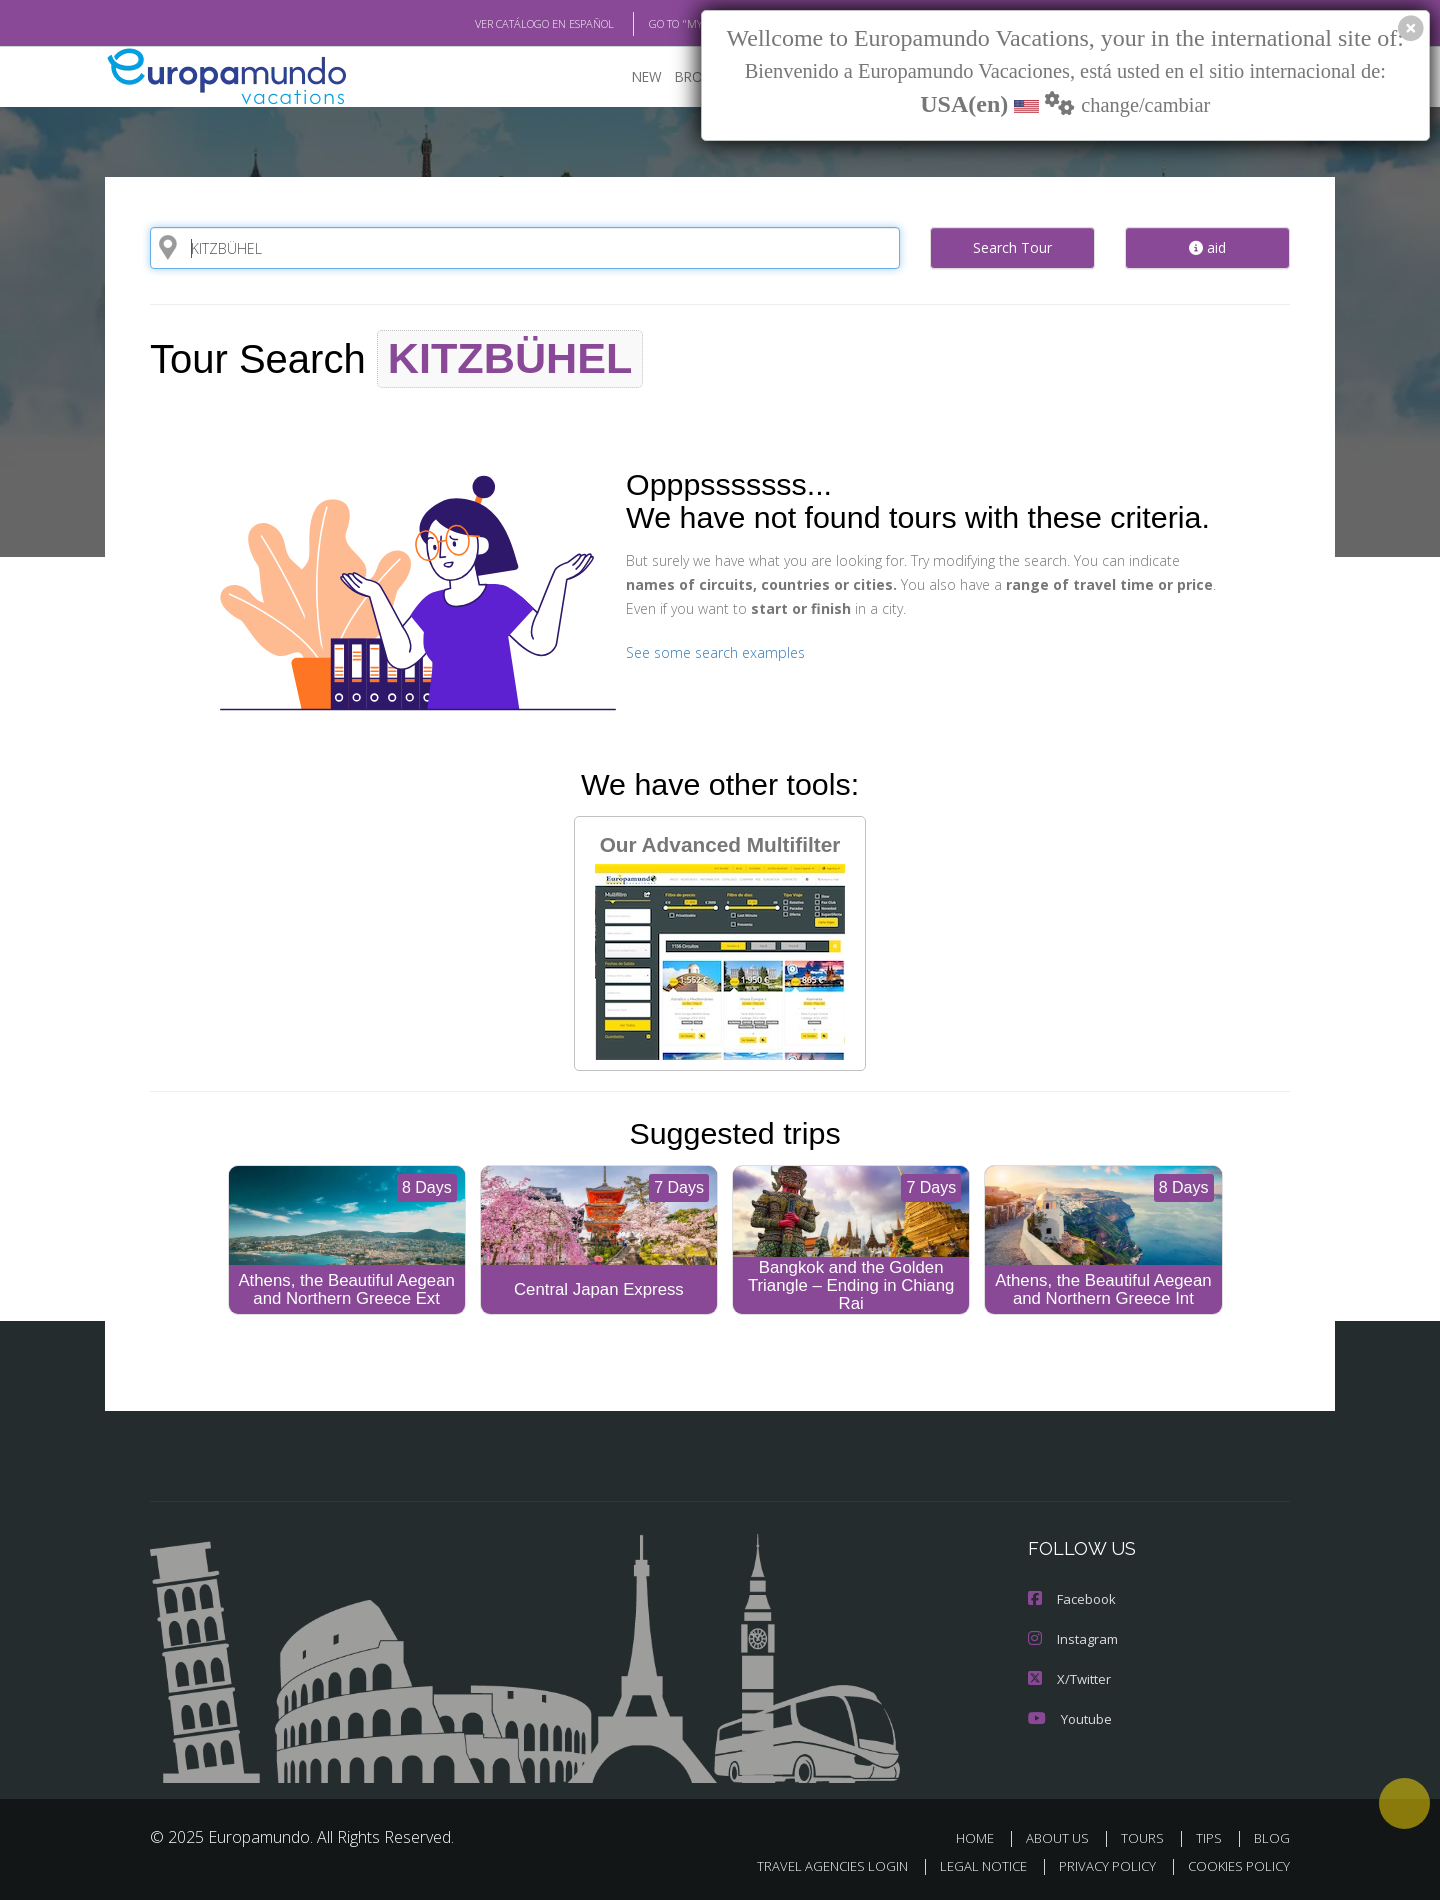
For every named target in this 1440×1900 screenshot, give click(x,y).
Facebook (1071, 1598)
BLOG (1272, 1838)
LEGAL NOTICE (970, 1866)
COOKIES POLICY (1234, 1866)
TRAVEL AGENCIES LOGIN (813, 1866)
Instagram (1071, 1638)
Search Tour (1012, 247)
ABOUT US (1063, 1838)
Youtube (1068, 1718)
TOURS (1146, 1838)
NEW (627, 75)
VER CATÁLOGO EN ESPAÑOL (498, 23)
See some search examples (712, 652)
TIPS (1211, 1838)
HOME (982, 1838)
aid (1207, 247)
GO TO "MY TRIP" (657, 23)
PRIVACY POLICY (1098, 1866)
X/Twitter (1068, 1678)
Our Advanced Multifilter (720, 945)
